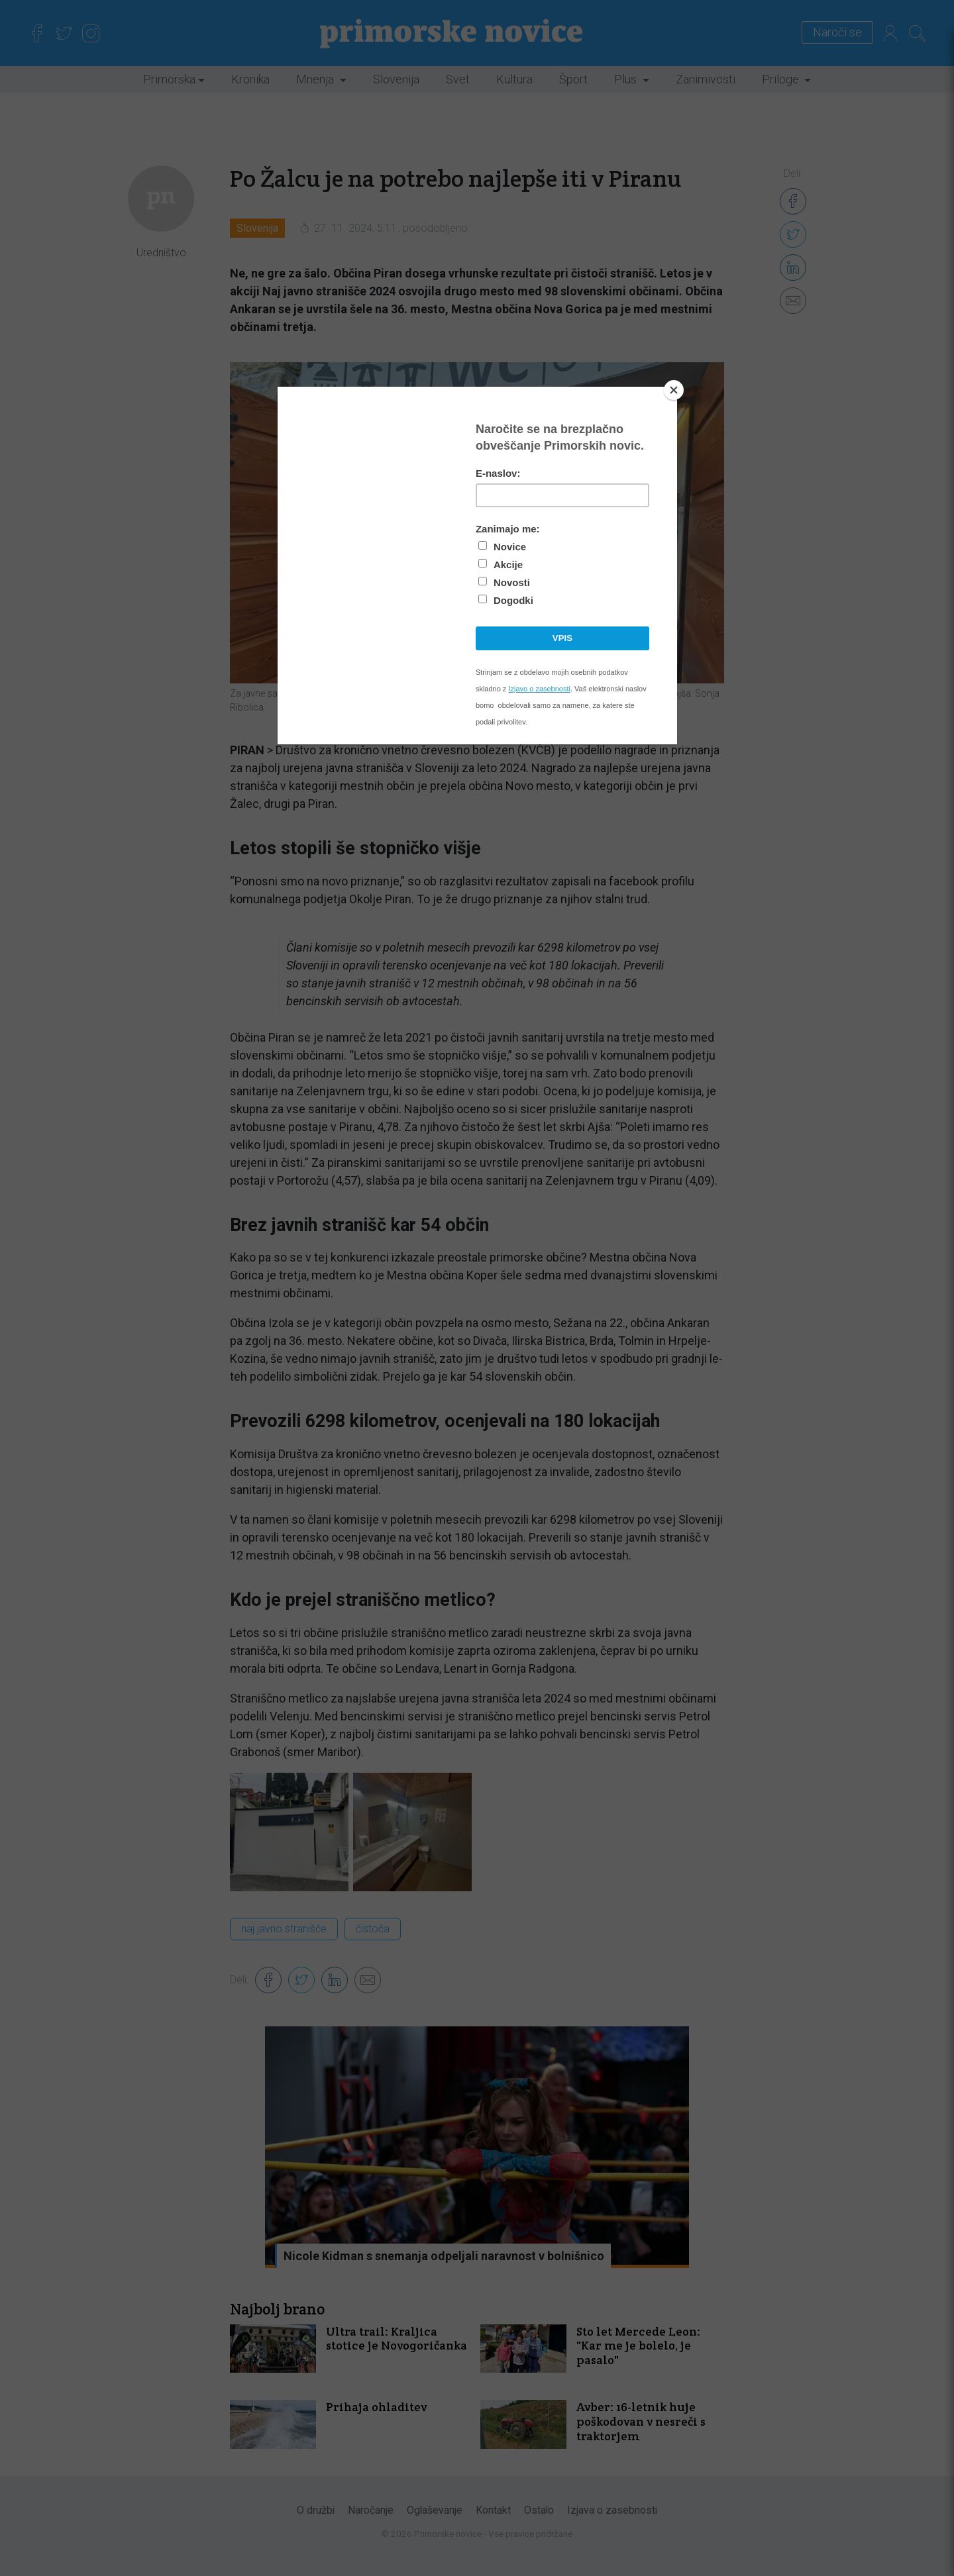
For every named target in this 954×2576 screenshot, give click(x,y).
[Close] (674, 390)
